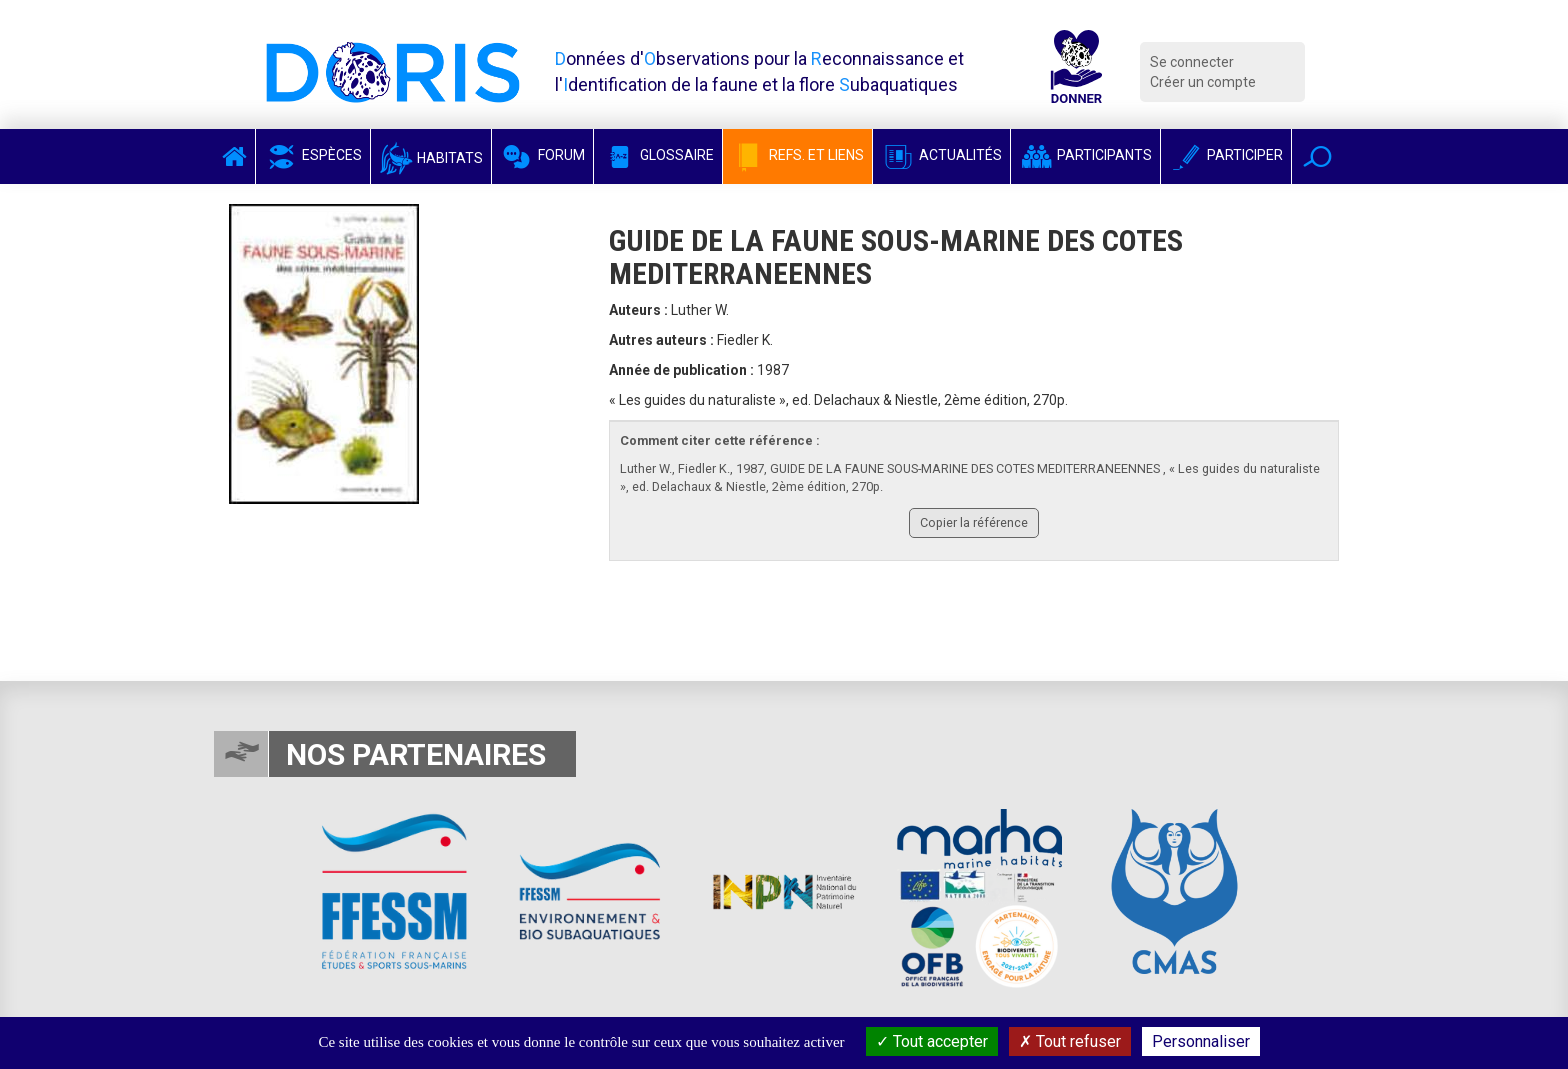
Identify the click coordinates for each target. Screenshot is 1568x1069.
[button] (1317, 156)
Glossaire (658, 155)
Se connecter (1192, 62)
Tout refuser (1070, 1041)
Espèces (313, 155)
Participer (1226, 155)
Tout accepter (932, 1041)
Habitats (431, 158)
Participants (1085, 155)
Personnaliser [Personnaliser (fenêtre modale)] (1201, 1041)
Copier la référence (974, 522)
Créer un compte (1203, 82)
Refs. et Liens (797, 155)
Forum (542, 155)
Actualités (941, 155)
